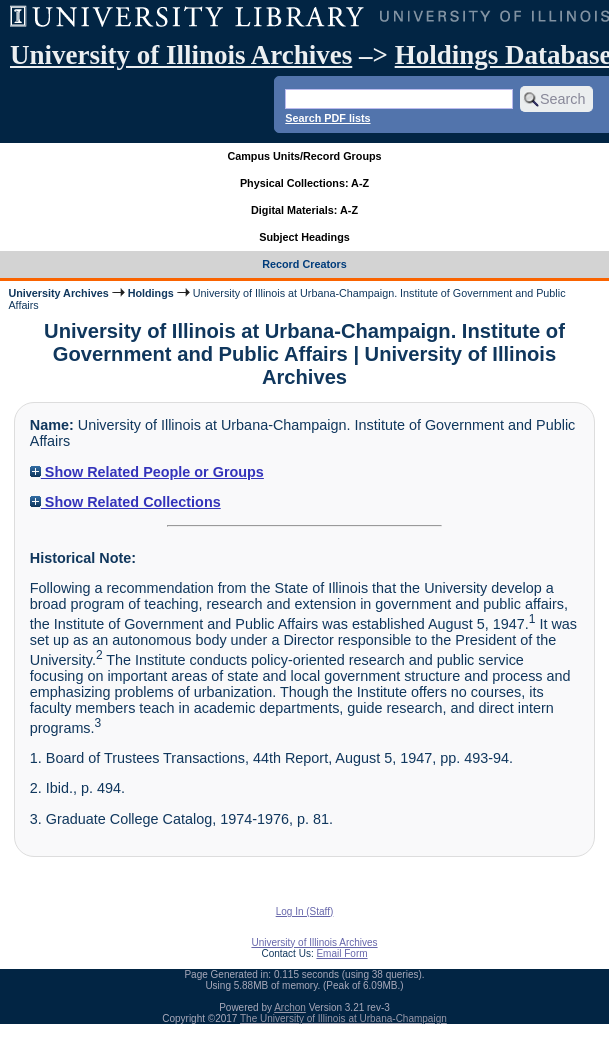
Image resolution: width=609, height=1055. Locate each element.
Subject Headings (304, 237)
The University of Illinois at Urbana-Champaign (343, 1018)
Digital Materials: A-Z (304, 210)
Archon (290, 1007)
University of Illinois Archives (181, 55)
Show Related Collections (125, 502)
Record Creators (304, 264)
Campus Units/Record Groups (304, 156)
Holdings (151, 293)
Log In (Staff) (305, 911)
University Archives (58, 293)
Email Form (341, 953)
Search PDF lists (327, 118)
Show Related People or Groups (147, 472)
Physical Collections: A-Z (304, 183)
